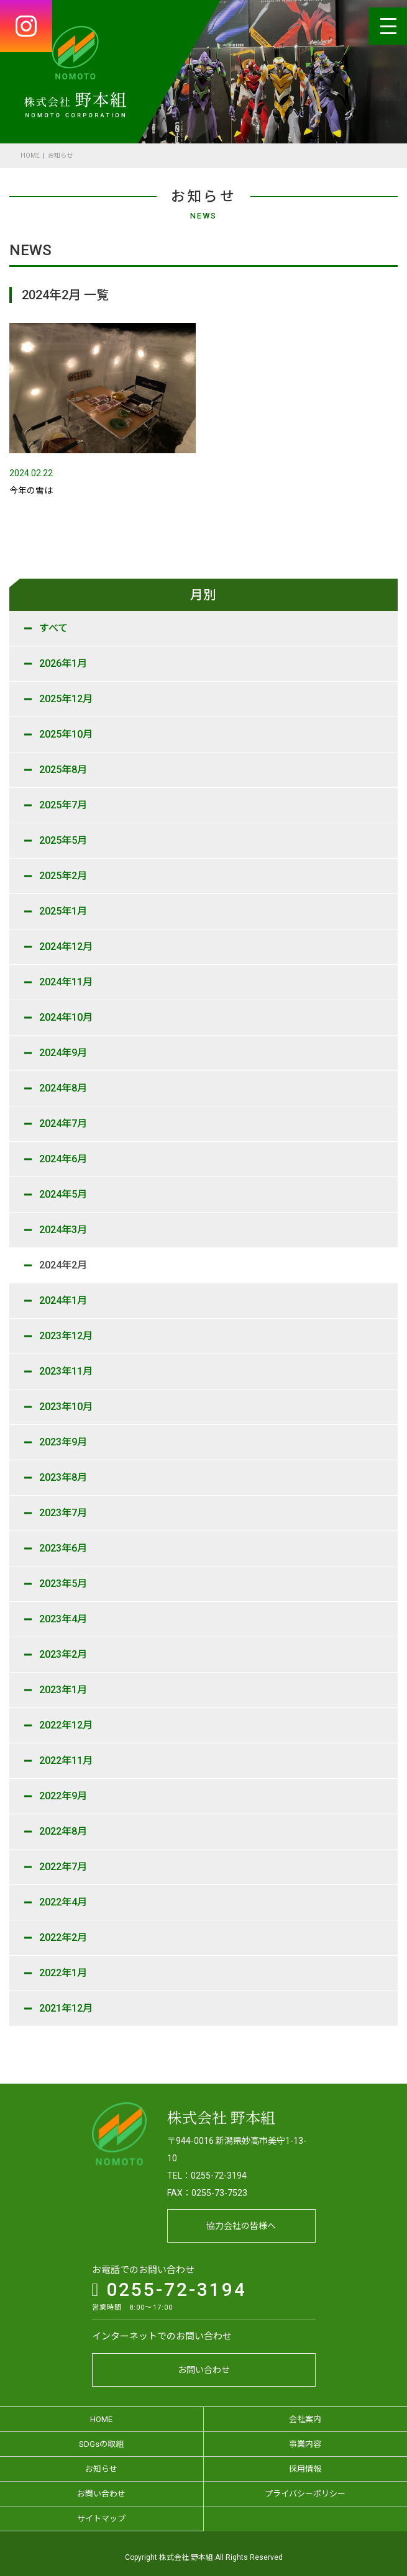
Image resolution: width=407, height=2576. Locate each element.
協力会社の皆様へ (241, 2218)
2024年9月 (63, 1053)
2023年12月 (66, 1336)
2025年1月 (63, 911)
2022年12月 (66, 1725)
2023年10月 (66, 1406)
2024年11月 (66, 982)
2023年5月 (63, 1583)
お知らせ (101, 2461)
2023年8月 (63, 1477)
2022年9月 (63, 1796)
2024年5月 (63, 1194)
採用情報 (305, 2461)
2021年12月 (66, 2008)
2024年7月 (63, 1123)
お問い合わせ (204, 2362)
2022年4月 (63, 1902)
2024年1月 (63, 1300)
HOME (30, 155)
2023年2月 (63, 1654)
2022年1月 (63, 1973)
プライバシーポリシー (305, 2486)
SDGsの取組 (101, 2436)
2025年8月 (63, 769)
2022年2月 (63, 1937)
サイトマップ (101, 2511)
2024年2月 (63, 1265)
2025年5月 (63, 840)
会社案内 (305, 2411)
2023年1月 (63, 1690)
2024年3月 (63, 1230)
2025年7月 (63, 805)
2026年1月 (63, 663)
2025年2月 (63, 876)
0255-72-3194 (169, 2282)
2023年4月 (63, 1619)
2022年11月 (66, 1760)
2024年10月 (66, 1017)
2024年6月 (63, 1159)
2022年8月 (63, 1831)
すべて (53, 628)
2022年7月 (63, 1867)
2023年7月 (63, 1513)
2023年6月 (63, 1548)
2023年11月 (66, 1371)
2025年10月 (66, 734)
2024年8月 (63, 1088)
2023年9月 (63, 1442)
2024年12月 (66, 946)
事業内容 (305, 2436)
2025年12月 (66, 699)
